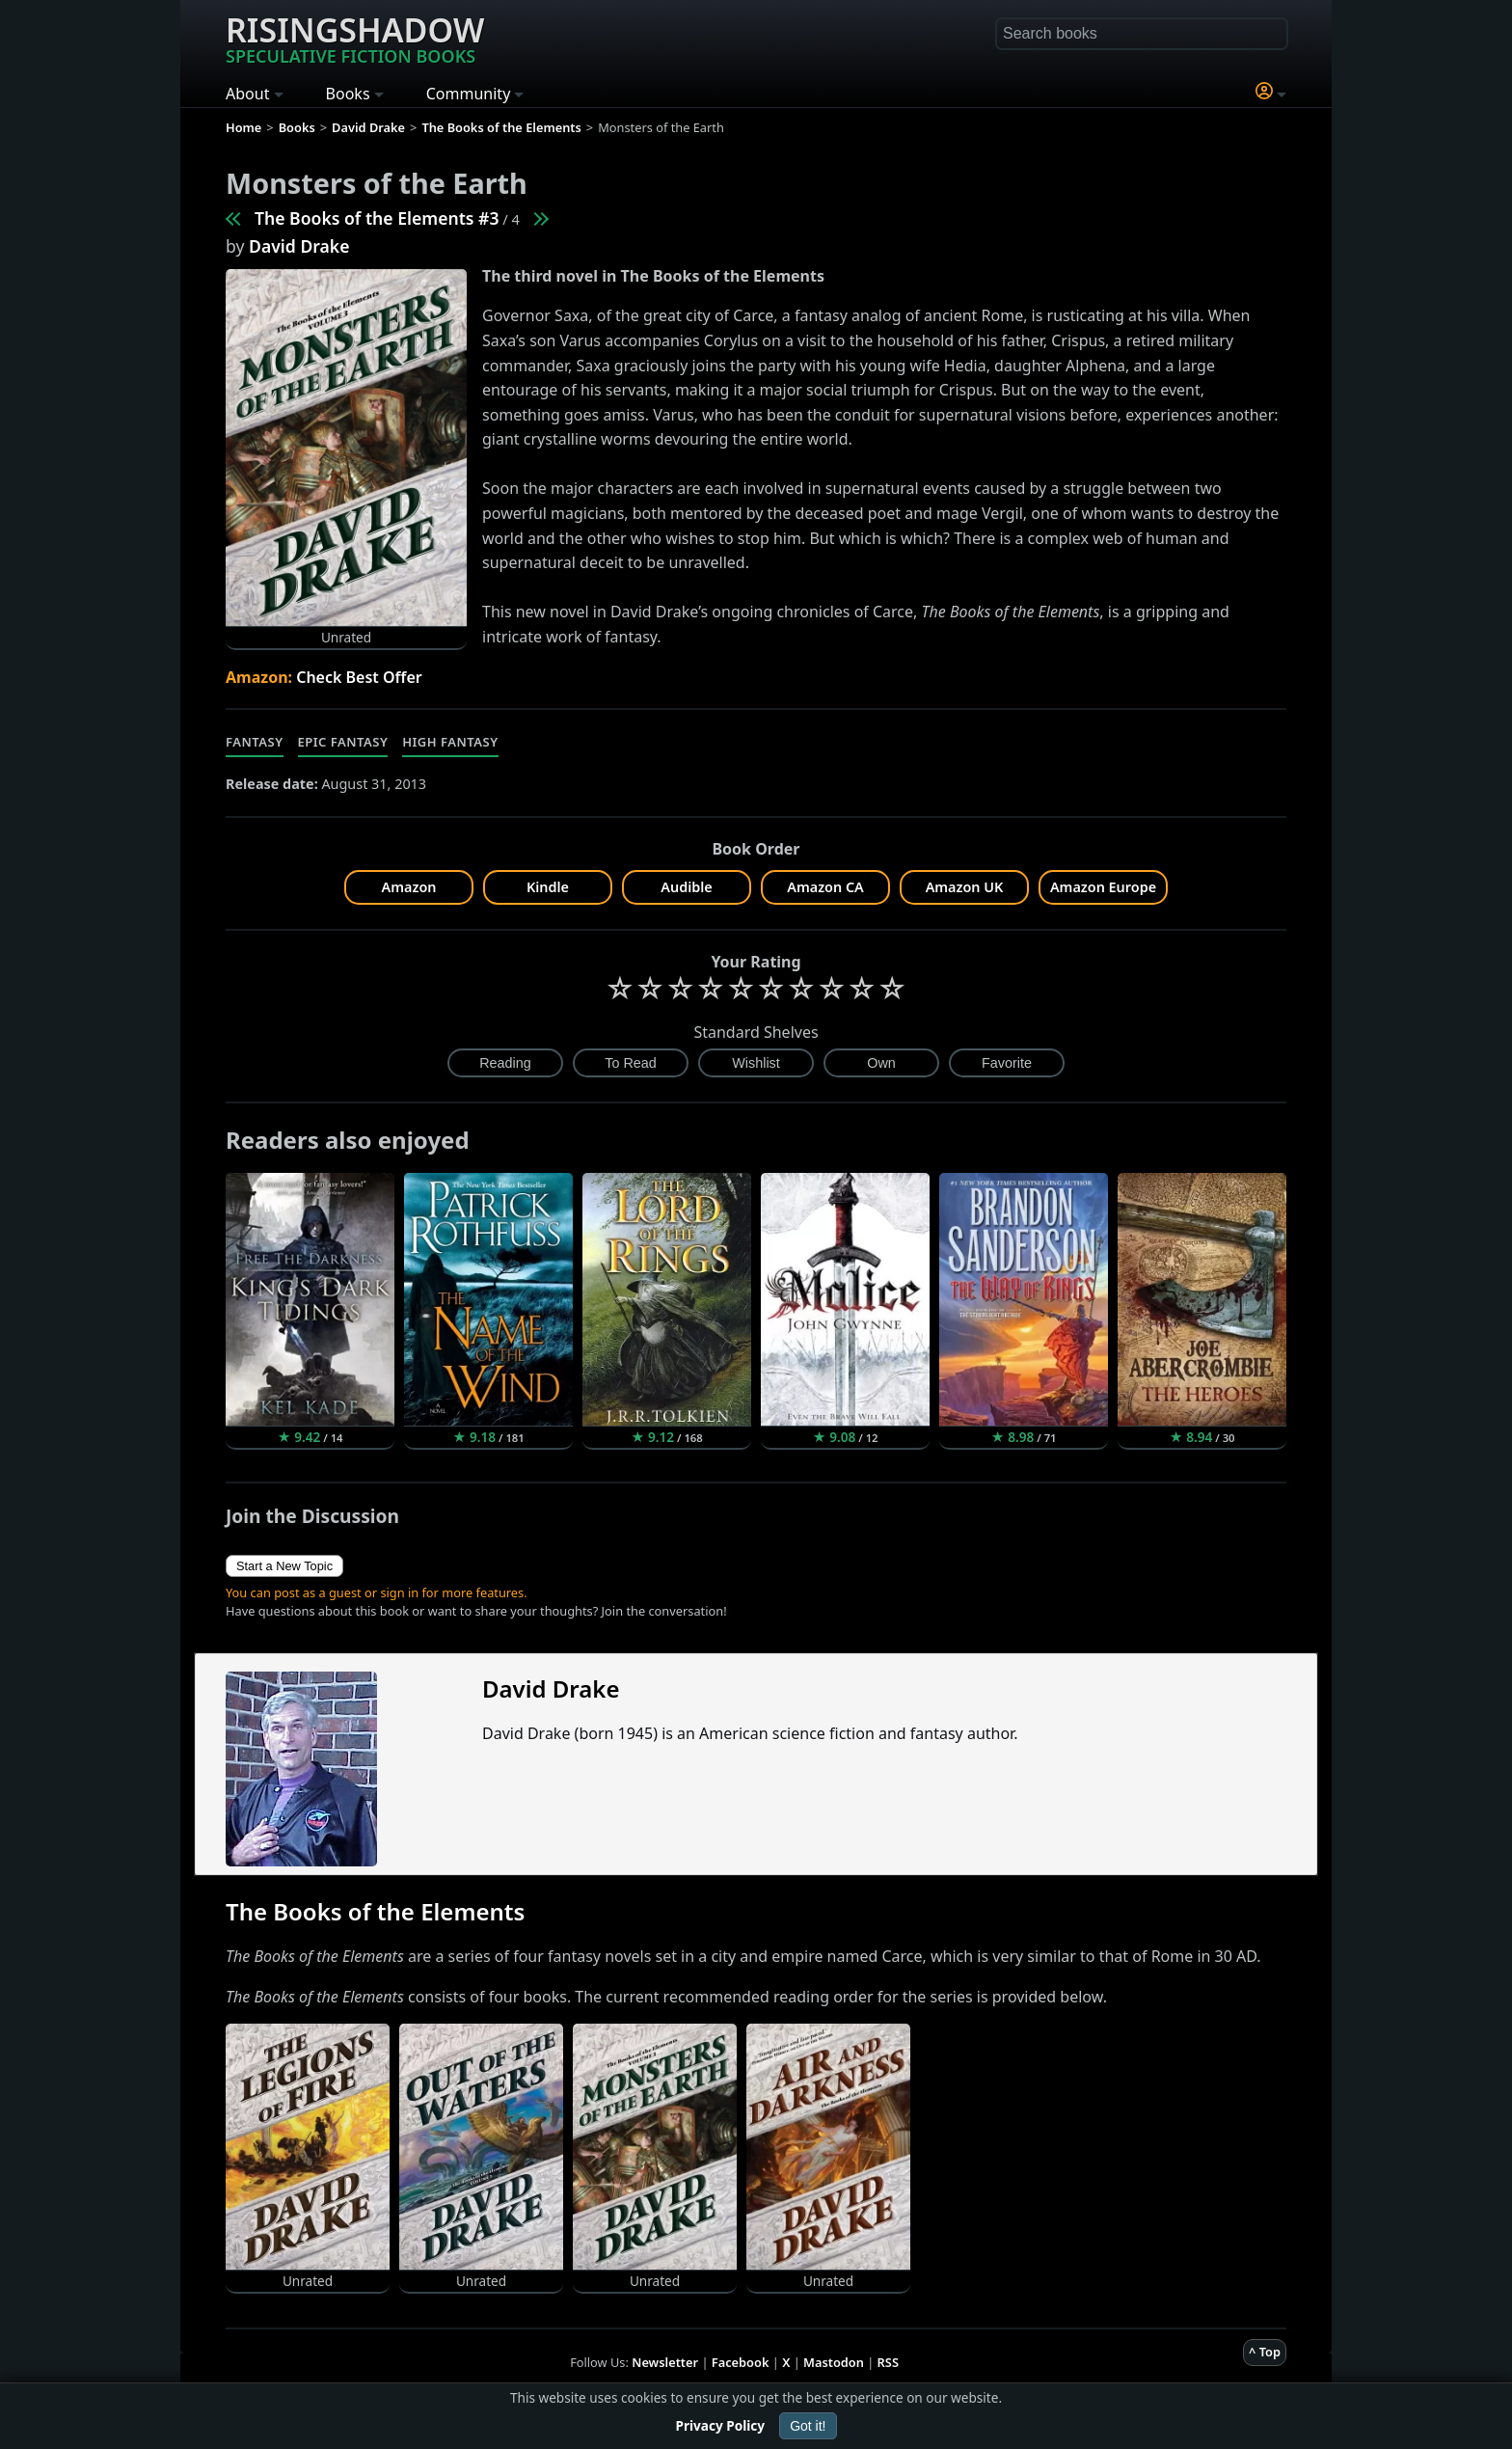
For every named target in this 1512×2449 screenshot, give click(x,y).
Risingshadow (355, 38)
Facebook (741, 2362)
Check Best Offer (359, 677)
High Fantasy (450, 741)
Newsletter (665, 2362)
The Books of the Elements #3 (377, 218)
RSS (888, 2362)
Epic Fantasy (343, 741)
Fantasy (255, 741)
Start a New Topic (284, 1566)
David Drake (299, 246)
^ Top (1265, 2351)
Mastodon (833, 2362)
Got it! (807, 2426)
